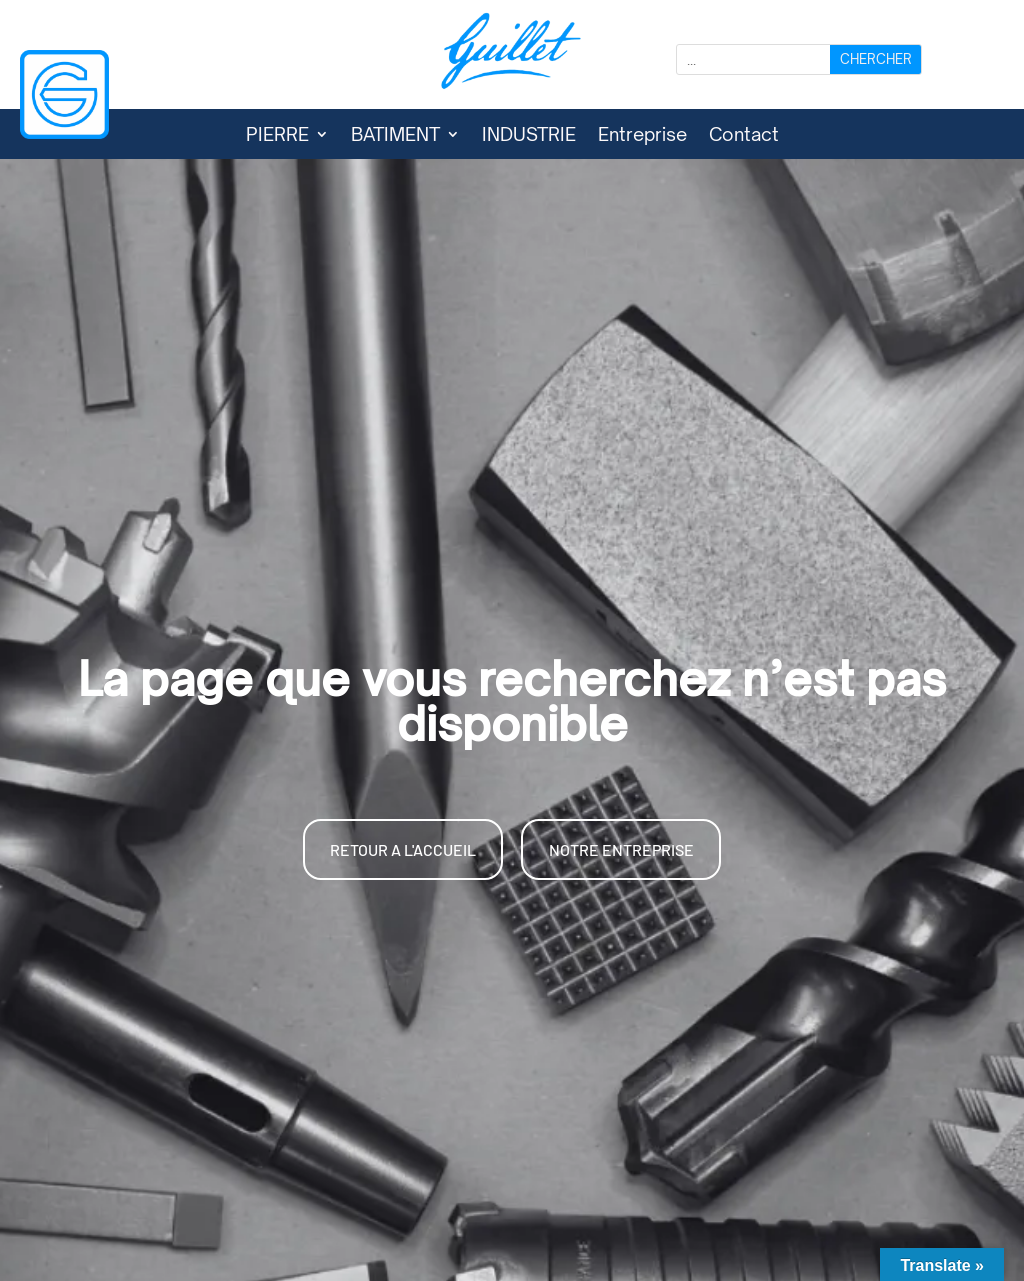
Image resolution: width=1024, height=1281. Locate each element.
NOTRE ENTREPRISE (621, 849)
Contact (744, 136)
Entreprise (642, 136)
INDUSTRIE (529, 136)
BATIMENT (395, 136)
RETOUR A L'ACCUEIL (403, 849)
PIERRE (277, 136)
